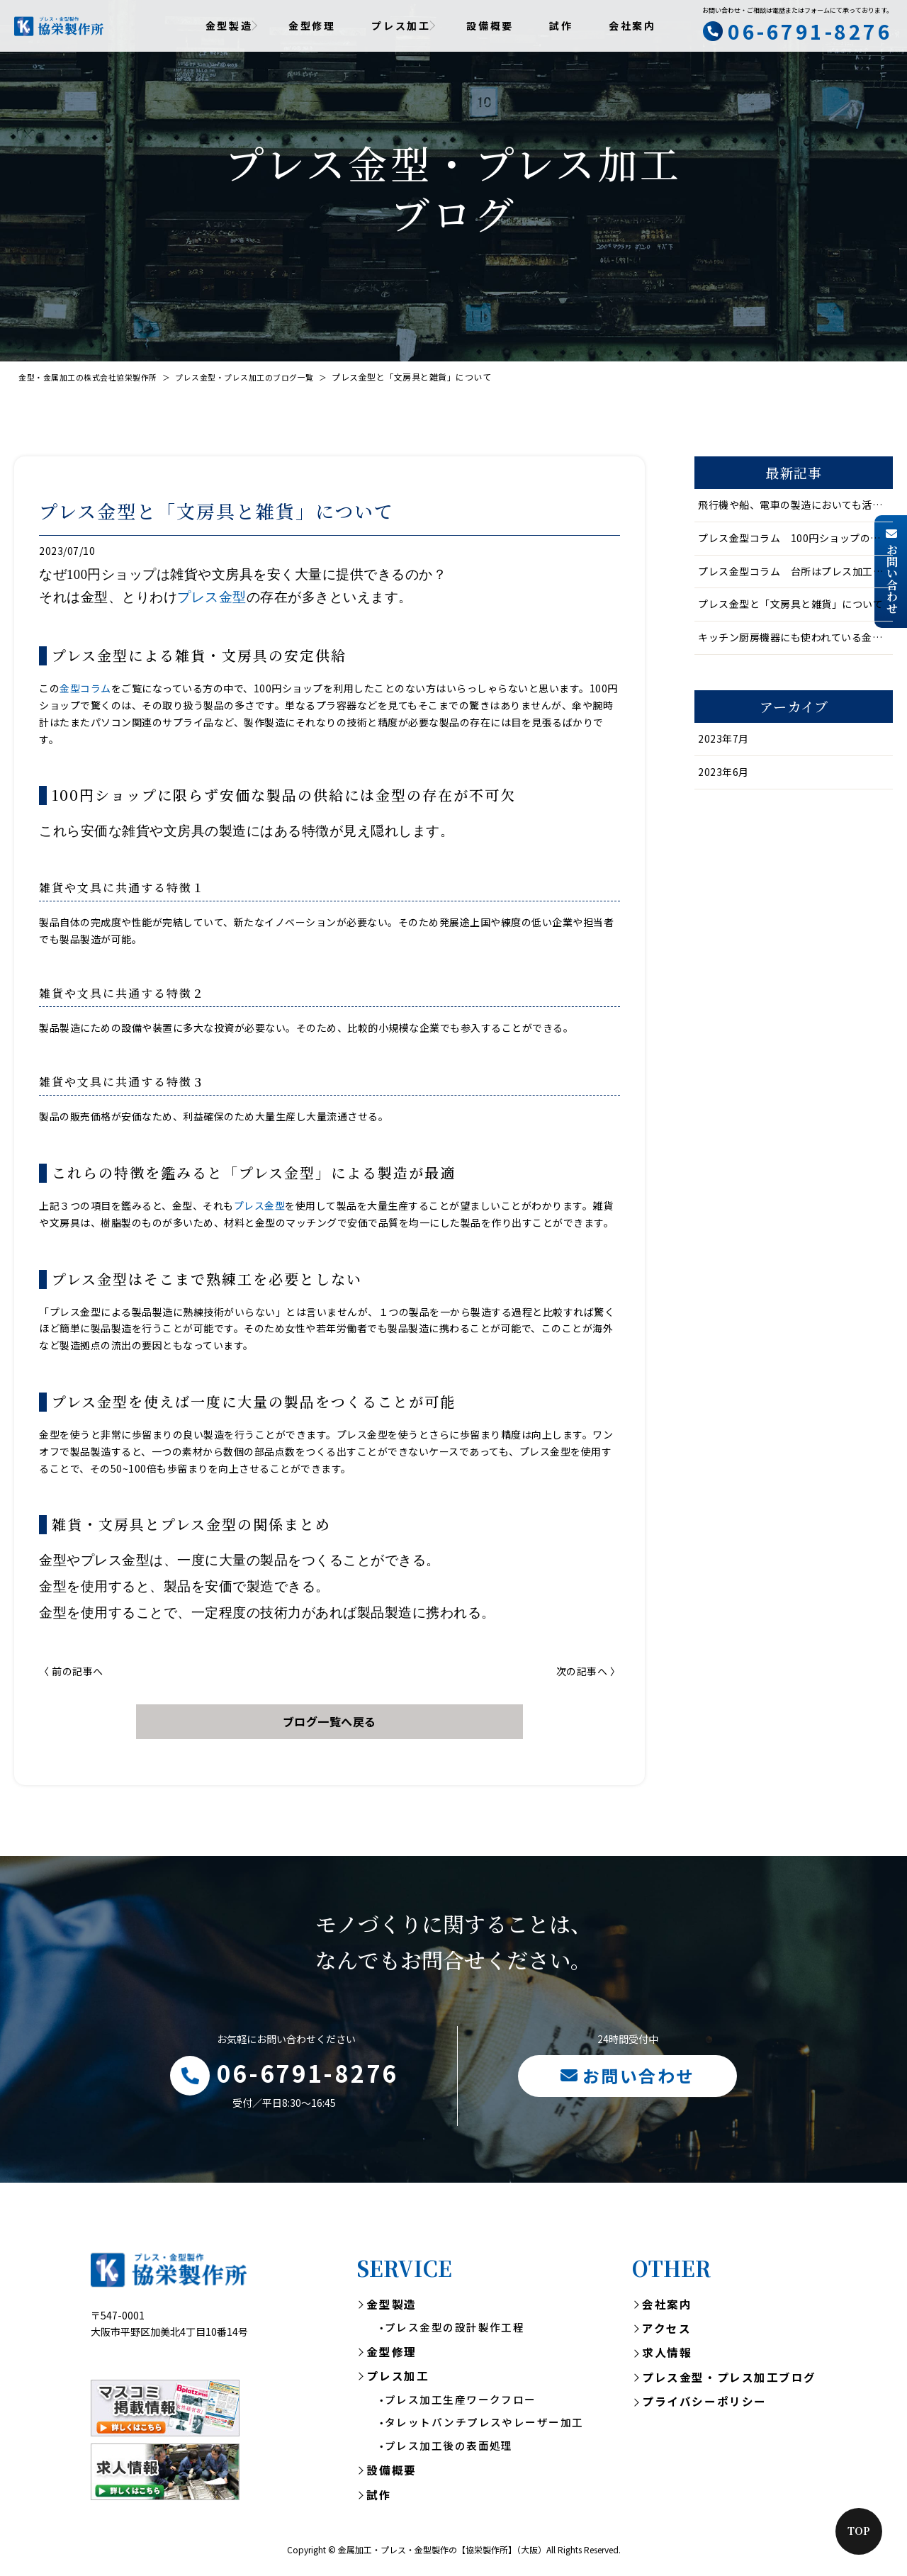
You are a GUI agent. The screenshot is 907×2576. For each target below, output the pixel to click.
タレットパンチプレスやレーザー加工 (484, 2429)
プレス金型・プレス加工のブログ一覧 (262, 377)
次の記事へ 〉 (588, 1671)
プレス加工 (397, 2381)
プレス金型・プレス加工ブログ (729, 2382)
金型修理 (312, 25)
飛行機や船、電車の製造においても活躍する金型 (795, 504)
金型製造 (391, 2307)
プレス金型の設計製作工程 (454, 2331)
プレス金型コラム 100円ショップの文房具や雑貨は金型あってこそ (795, 538)
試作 (561, 25)
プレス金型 (212, 597)
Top (858, 2531)
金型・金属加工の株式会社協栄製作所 (93, 377)
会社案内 (632, 25)
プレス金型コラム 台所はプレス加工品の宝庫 (795, 571)
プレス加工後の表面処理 (448, 2453)
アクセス (666, 2332)
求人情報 (667, 2357)
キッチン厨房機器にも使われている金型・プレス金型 (795, 637)
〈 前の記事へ (71, 1671)
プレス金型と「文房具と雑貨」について (790, 604)
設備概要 (490, 25)
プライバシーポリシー (704, 2407)
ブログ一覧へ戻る (329, 1721)
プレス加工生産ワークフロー (460, 2405)
